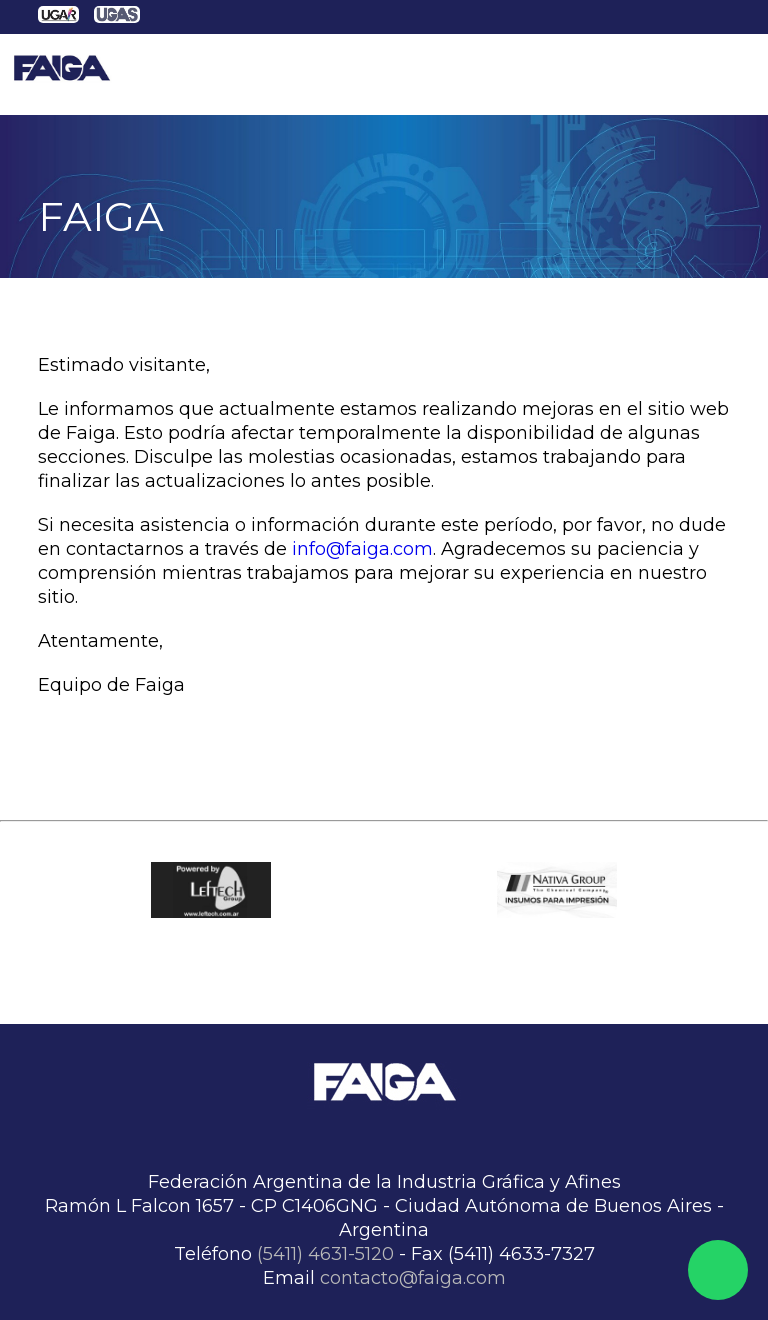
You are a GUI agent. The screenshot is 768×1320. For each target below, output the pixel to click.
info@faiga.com (362, 549)
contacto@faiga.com (413, 1278)
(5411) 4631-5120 (325, 1254)
